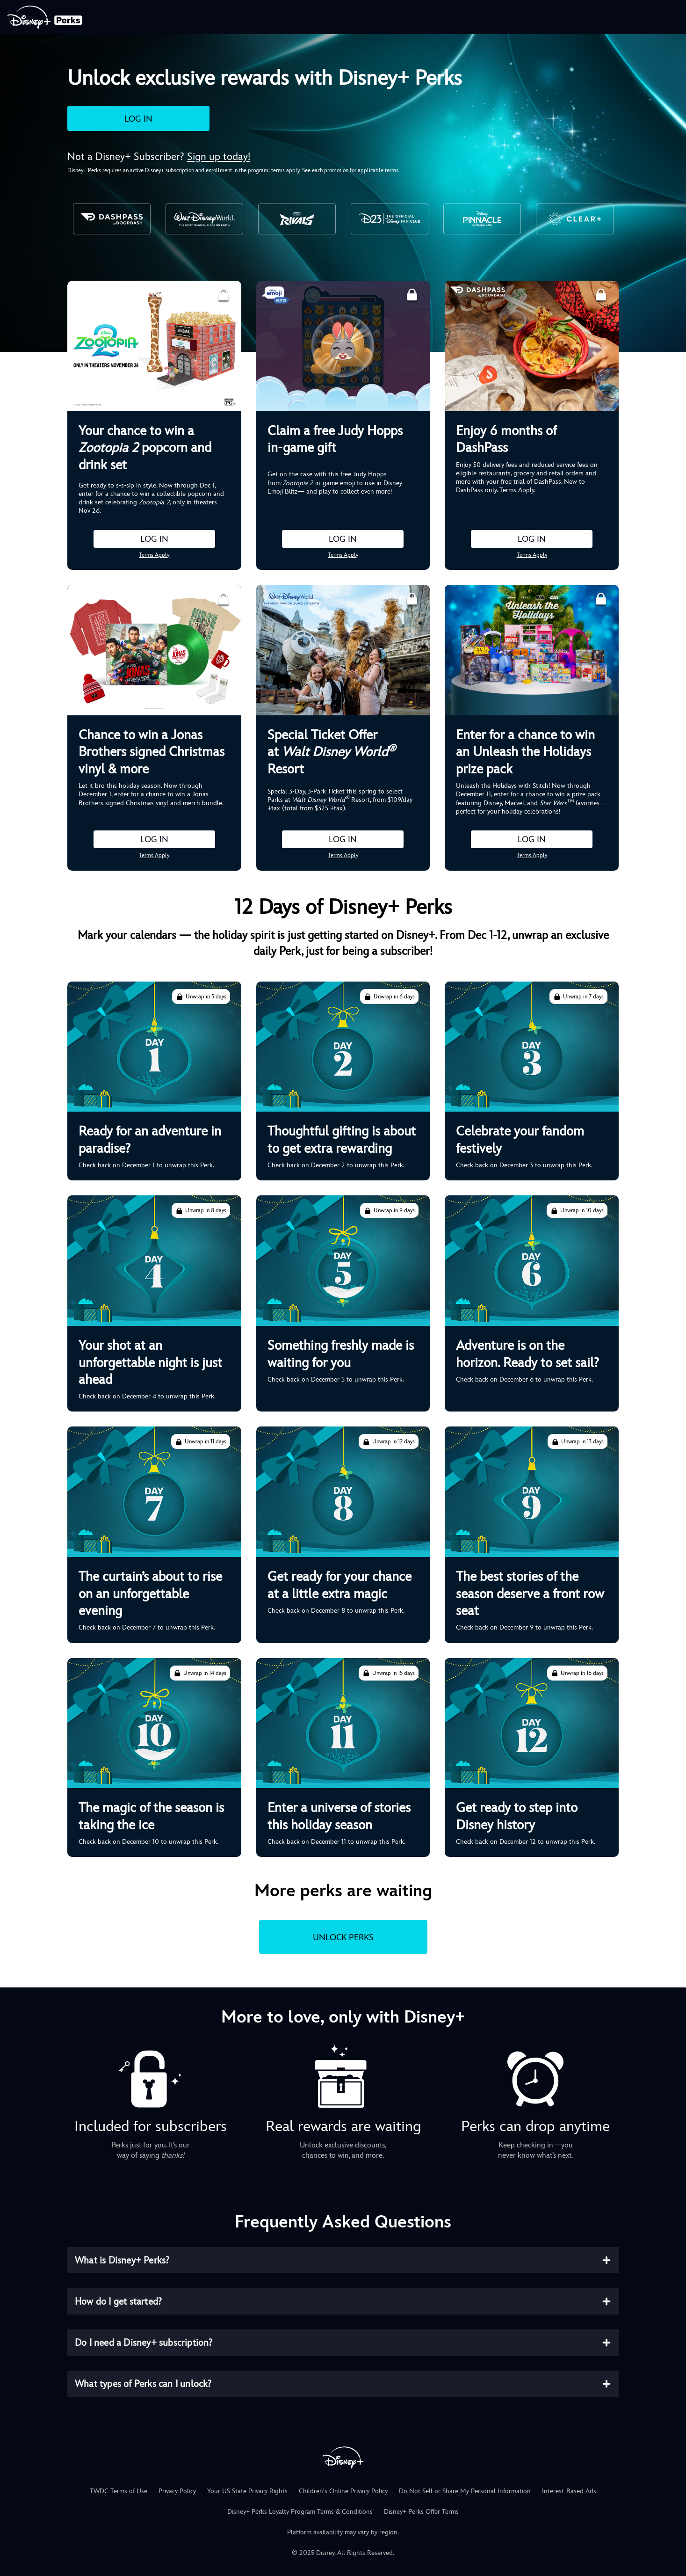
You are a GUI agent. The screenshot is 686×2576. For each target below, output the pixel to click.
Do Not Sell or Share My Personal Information (465, 2491)
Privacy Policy (177, 2491)
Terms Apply (154, 555)
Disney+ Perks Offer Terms (421, 2511)
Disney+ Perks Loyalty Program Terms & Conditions (300, 2511)
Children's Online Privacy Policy (343, 2491)
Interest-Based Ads (569, 2491)
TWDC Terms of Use (118, 2491)
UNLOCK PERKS (343, 1937)
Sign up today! (218, 156)
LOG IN (138, 119)
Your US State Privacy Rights (247, 2491)
